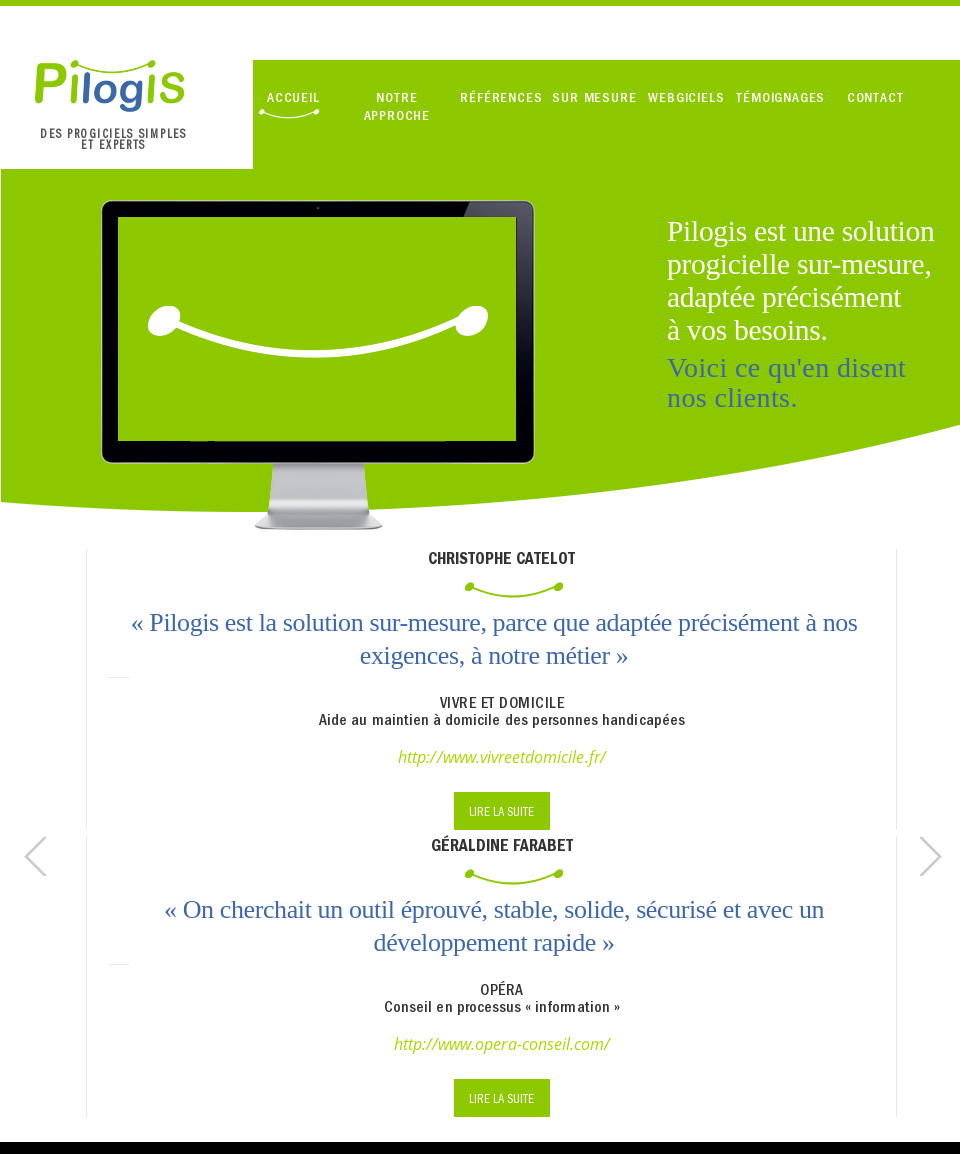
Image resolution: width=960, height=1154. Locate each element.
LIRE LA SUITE (501, 811)
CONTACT (875, 97)
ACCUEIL (293, 97)
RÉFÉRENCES (501, 97)
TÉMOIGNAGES (780, 97)
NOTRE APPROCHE (397, 106)
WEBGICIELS (686, 97)
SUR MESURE (594, 97)
